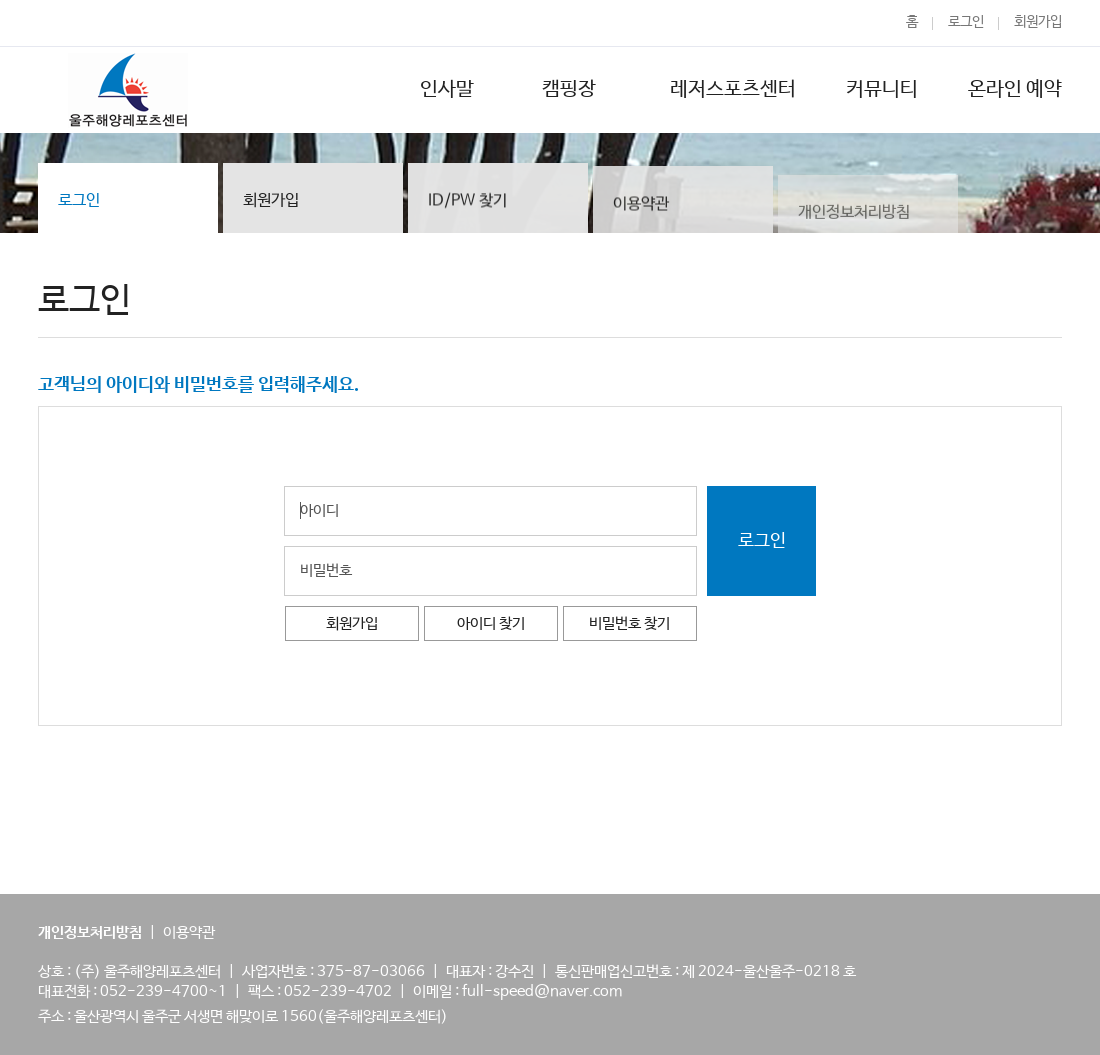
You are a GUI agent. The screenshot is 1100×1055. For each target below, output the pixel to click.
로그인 (966, 22)
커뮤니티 (882, 89)
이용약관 (641, 206)
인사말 (447, 89)
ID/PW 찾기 (467, 201)
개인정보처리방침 (854, 218)
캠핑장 (572, 89)
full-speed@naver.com (542, 991)
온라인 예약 (1015, 89)
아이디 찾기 (491, 623)
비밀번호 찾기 (629, 623)
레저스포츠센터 (733, 89)
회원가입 (1038, 22)
